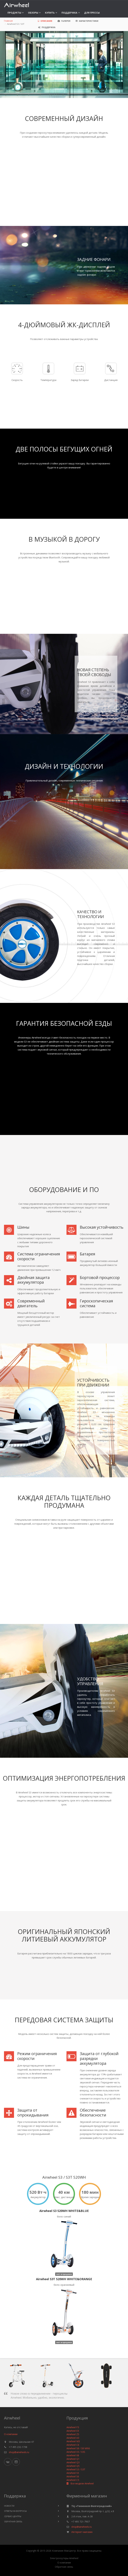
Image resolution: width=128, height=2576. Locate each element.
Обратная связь (13, 2521)
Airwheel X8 (72, 2455)
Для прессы (92, 12)
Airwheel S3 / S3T (75, 2469)
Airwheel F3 (72, 2427)
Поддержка (69, 12)
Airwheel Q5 (73, 2465)
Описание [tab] (45, 21)
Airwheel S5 (72, 2472)
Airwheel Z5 (72, 2434)
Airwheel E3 (72, 2430)
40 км (64, 2192)
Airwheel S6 (72, 2476)
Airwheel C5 (72, 2480)
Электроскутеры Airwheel (64, 2558)
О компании (11, 2434)
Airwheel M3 (73, 2441)
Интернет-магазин (81, 2532)
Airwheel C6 (72, 2444)
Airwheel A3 (72, 2437)
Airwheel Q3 (73, 2462)
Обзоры (33, 12)
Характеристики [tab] (87, 21)
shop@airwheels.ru (19, 2452)
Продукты (14, 12)
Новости (9, 2505)
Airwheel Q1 (73, 2458)
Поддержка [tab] (46, 27)
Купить (50, 12)
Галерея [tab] (64, 21)
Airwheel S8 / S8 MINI (78, 2448)
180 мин (90, 2192)
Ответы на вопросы (15, 2510)
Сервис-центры (12, 2516)
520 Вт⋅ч (38, 2192)
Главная (8, 20)
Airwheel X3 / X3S (75, 2451)
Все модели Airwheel (80, 2483)
